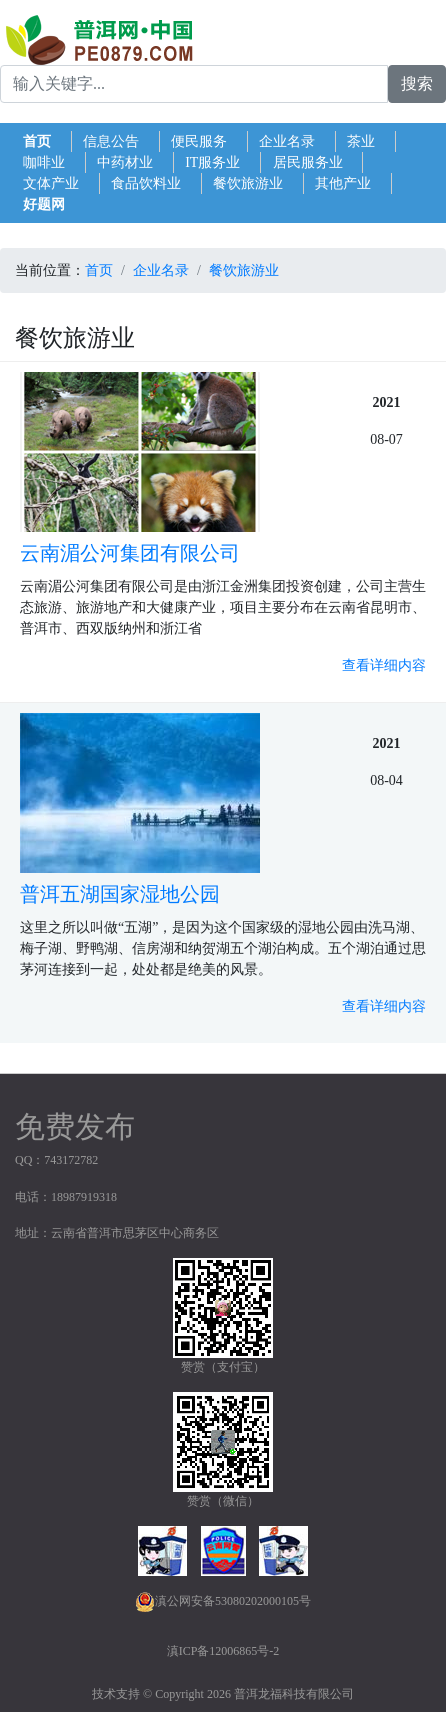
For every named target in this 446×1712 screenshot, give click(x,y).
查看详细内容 (384, 665)
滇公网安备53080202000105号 (223, 1602)
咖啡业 (44, 162)
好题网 (44, 204)
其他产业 (343, 183)
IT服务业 (212, 162)
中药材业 (125, 162)
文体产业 (51, 183)
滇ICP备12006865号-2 (223, 1651)
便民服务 (199, 141)
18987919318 (84, 1197)
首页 (37, 141)
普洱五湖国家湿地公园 (120, 894)
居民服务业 (308, 162)
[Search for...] (194, 84)
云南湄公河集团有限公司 (130, 553)
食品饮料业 (146, 183)
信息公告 (111, 141)
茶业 (361, 141)
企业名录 (287, 141)
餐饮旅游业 (248, 183)
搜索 (417, 83)
